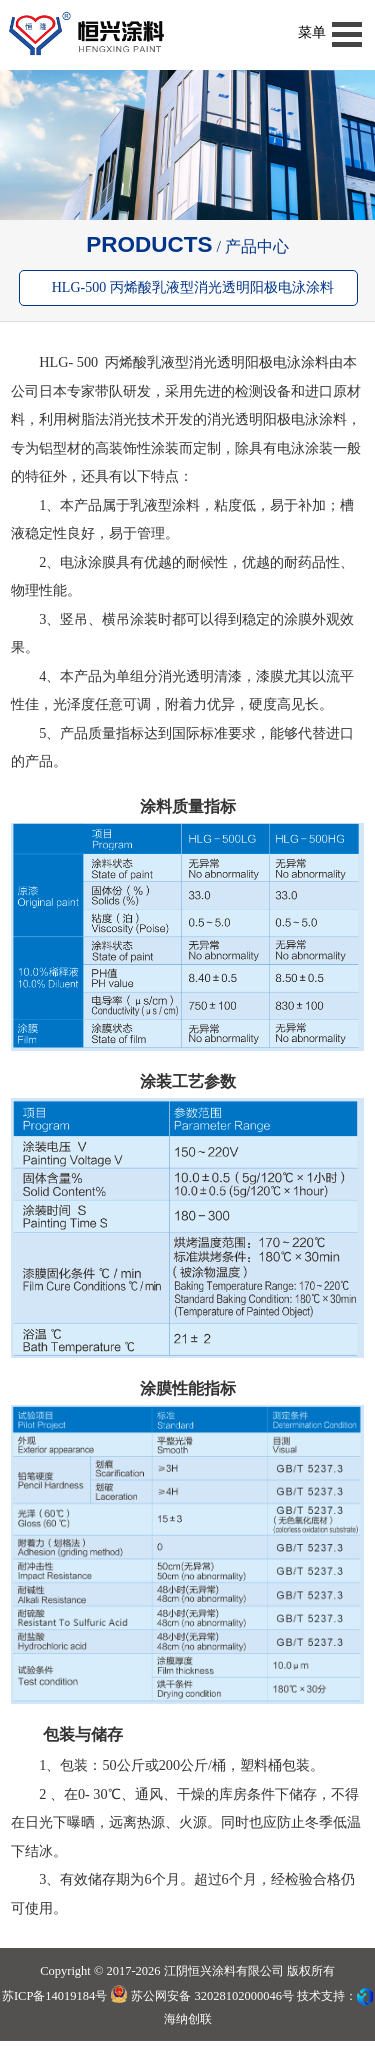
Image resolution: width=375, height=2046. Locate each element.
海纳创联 (188, 2019)
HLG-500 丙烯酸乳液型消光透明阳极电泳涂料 (193, 287)
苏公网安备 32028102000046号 (202, 1996)
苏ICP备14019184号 (54, 1996)
